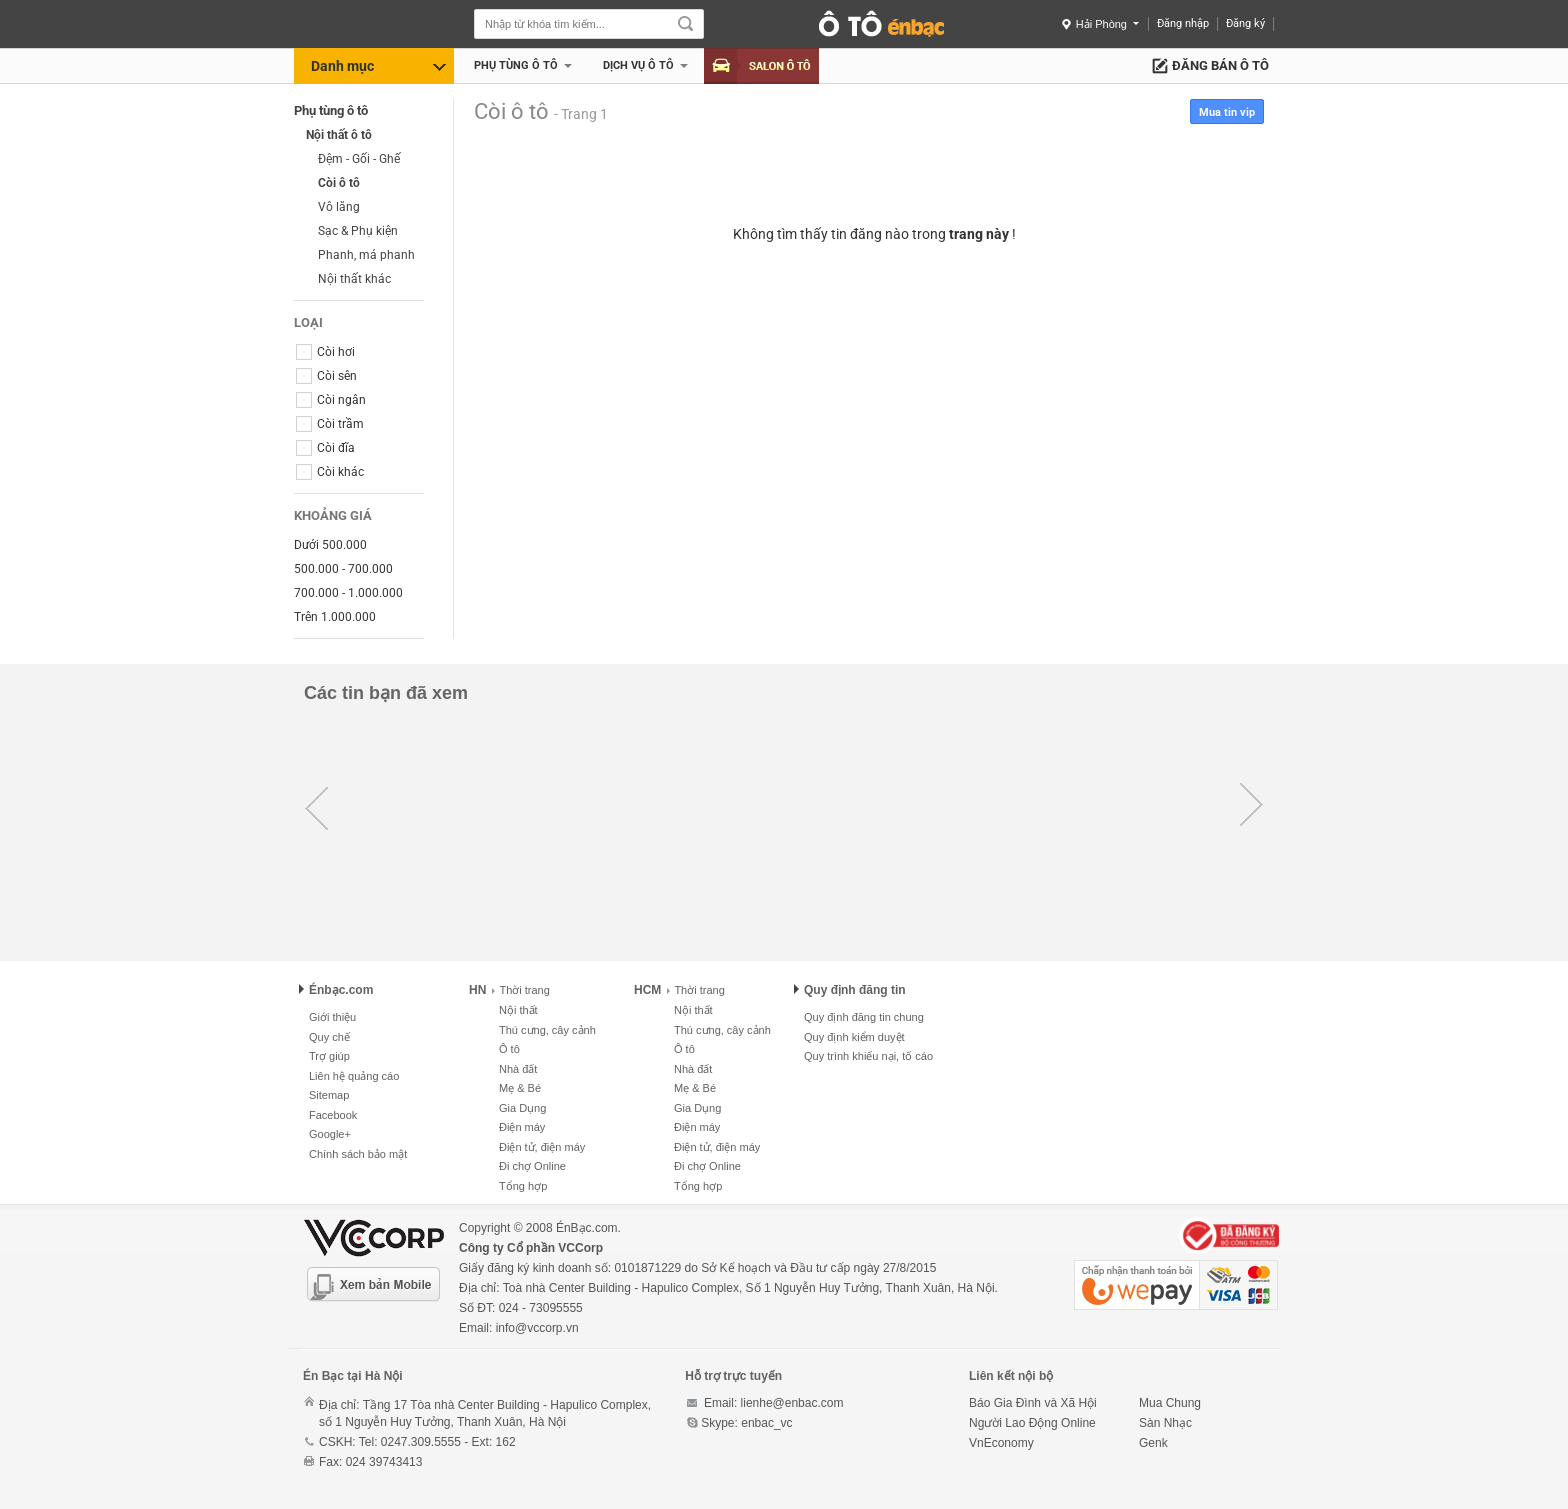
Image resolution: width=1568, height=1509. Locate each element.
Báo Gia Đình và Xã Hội (1033, 1403)
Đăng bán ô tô (1220, 65)
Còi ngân (331, 400)
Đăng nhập (1183, 23)
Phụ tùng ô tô (516, 65)
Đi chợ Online (532, 1166)
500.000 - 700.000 (343, 569)
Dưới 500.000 (330, 545)
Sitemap (329, 1095)
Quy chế (329, 1037)
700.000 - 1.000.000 (348, 593)
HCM (647, 990)
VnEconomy (1001, 1443)
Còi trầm (330, 424)
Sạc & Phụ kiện (358, 231)
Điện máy (522, 1127)
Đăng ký (1245, 23)
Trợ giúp (329, 1056)
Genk (1153, 1443)
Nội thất (518, 1010)
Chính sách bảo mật (358, 1154)
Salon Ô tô (761, 66)
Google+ (330, 1134)
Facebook (333, 1115)
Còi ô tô (339, 183)
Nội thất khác (354, 279)
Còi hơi (325, 352)
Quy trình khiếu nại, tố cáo (868, 1056)
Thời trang (520, 990)
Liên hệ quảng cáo (354, 1076)
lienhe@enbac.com (792, 1403)
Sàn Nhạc (1165, 1423)
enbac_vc (766, 1423)
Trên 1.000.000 (335, 617)
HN (477, 990)
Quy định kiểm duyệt (854, 1037)
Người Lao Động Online (1032, 1423)
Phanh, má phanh (366, 255)
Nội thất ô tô (339, 135)
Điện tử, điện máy (542, 1147)
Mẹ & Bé (520, 1088)
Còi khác (330, 472)
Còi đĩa (325, 448)
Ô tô (509, 1049)
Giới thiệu (332, 1017)
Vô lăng (339, 207)
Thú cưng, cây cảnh (547, 1030)
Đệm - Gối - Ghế (359, 159)
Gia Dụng (522, 1108)
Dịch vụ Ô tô (638, 65)
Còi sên (326, 376)
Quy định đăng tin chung (864, 1017)
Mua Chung (1170, 1403)
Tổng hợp (523, 1186)
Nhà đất (518, 1069)
